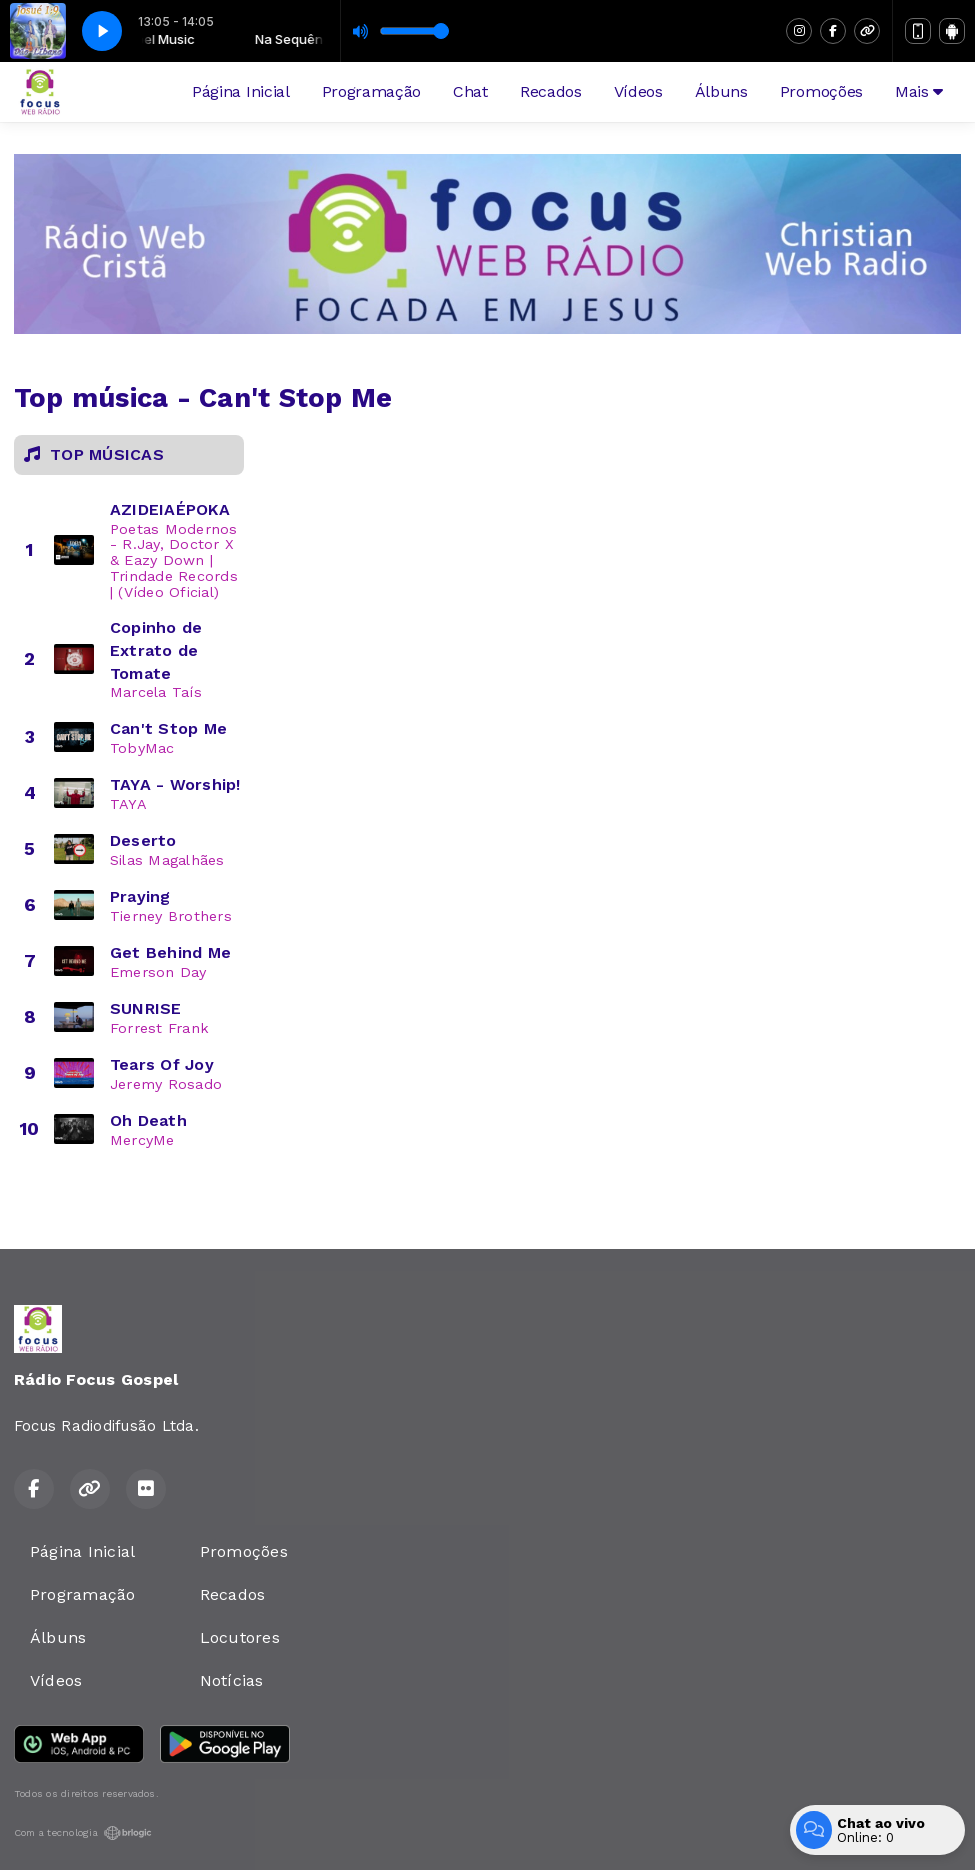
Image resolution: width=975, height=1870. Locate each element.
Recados (551, 91)
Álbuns (721, 91)
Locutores (240, 1637)
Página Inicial (241, 91)
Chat (470, 91)
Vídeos (638, 91)
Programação (371, 91)
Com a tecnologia (83, 1833)
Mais (919, 91)
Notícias (232, 1680)
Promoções (821, 91)
